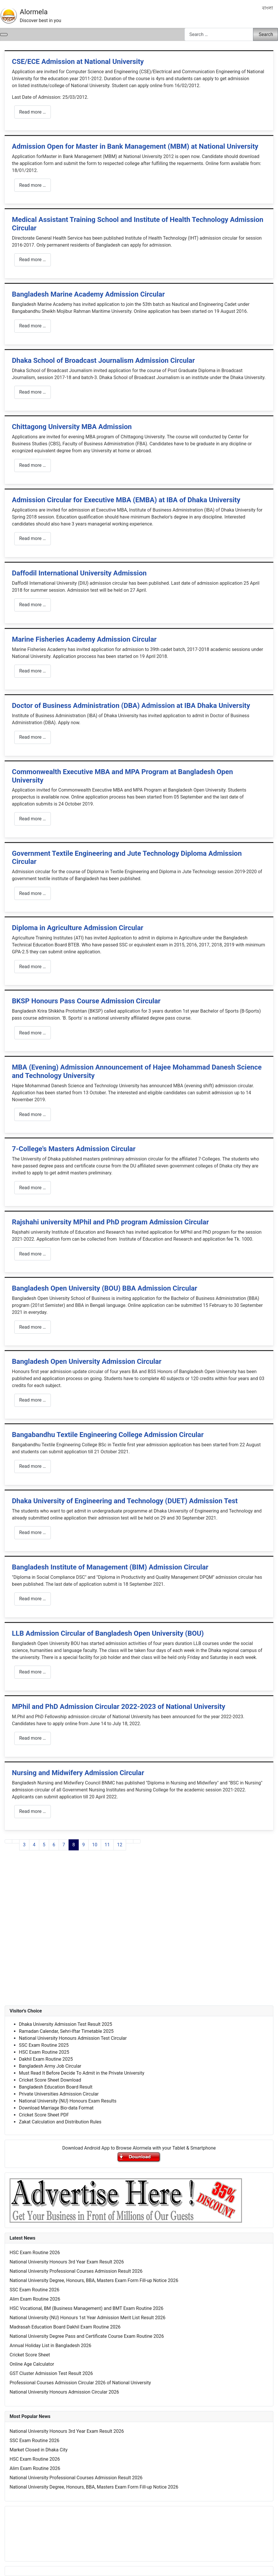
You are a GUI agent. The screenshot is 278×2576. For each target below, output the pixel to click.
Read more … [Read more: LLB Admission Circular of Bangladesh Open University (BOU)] (32, 1672)
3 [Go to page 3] (24, 1844)
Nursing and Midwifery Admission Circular (78, 1773)
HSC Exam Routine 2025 (44, 2052)
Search (266, 34)
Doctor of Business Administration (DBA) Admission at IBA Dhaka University (131, 706)
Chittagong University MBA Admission (72, 427)
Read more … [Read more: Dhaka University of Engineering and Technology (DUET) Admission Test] (32, 1532)
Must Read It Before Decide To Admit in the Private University (81, 2073)
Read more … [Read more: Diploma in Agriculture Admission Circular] (32, 966)
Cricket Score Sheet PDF (44, 2115)
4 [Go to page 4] (34, 1844)
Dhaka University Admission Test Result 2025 (65, 2024)
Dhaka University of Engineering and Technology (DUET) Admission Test (125, 1501)
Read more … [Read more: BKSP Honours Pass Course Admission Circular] (32, 1033)
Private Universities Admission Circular (59, 2094)
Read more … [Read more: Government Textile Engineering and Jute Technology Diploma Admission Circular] (32, 893)
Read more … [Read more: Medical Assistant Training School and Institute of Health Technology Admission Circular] (32, 259)
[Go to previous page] (15, 1841)
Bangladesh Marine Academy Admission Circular (88, 294)
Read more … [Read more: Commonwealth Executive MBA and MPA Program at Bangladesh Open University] (32, 818)
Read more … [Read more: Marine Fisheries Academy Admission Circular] (32, 671)
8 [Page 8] (73, 1844)
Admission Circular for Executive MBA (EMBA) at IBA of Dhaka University (126, 500)
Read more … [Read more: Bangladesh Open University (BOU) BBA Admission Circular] (32, 1327)
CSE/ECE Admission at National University (78, 62)
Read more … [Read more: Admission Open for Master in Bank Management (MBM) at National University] (32, 185)
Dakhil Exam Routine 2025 (46, 2059)
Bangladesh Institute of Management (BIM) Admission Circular (110, 1567)
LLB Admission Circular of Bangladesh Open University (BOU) (108, 1633)
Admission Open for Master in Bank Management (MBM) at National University (135, 146)
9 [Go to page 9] (83, 1844)
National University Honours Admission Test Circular (73, 2038)
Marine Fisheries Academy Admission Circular (84, 639)
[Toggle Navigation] (4, 34)
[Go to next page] (129, 1841)
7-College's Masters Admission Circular (73, 1149)
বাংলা (267, 8)
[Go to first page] (8, 1841)
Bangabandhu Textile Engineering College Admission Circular (108, 1435)
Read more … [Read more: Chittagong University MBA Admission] (32, 465)
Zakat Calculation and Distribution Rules (60, 2122)
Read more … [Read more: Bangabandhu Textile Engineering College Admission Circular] (32, 1466)
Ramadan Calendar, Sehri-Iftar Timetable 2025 (66, 2031)
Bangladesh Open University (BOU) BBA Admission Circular (104, 1288)
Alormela (34, 12)
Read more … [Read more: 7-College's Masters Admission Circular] (32, 1187)
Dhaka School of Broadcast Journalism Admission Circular (103, 360)
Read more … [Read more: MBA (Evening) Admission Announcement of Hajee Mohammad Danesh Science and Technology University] (32, 1114)
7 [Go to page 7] (63, 1844)
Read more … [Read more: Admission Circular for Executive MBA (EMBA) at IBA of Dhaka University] (32, 538)
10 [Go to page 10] (94, 1844)
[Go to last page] (137, 1841)
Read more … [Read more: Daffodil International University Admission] (32, 604)
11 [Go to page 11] (107, 1844)
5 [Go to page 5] (44, 1844)
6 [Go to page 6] (54, 1844)
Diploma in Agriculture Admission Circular (77, 928)
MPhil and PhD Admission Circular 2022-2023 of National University (118, 1707)
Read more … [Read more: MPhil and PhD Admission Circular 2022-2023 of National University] (32, 1738)
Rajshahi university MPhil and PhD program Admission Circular (110, 1222)
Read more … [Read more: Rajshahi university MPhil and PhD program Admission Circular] (32, 1254)
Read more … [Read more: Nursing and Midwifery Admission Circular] (32, 1811)
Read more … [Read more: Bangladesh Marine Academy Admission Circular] (32, 326)
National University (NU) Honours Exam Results (67, 2101)
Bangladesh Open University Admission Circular (87, 1361)
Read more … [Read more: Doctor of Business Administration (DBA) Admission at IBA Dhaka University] (32, 737)
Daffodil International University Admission (79, 573)
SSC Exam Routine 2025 (44, 2045)
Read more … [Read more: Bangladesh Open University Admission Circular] (32, 1400)
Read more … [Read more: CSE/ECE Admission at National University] (32, 112)
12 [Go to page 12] (119, 1844)
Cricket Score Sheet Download (50, 2080)
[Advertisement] (139, 1934)
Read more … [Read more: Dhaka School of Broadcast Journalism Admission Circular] (32, 392)
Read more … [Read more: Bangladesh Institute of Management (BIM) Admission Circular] (32, 1598)
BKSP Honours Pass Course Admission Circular (86, 1001)
